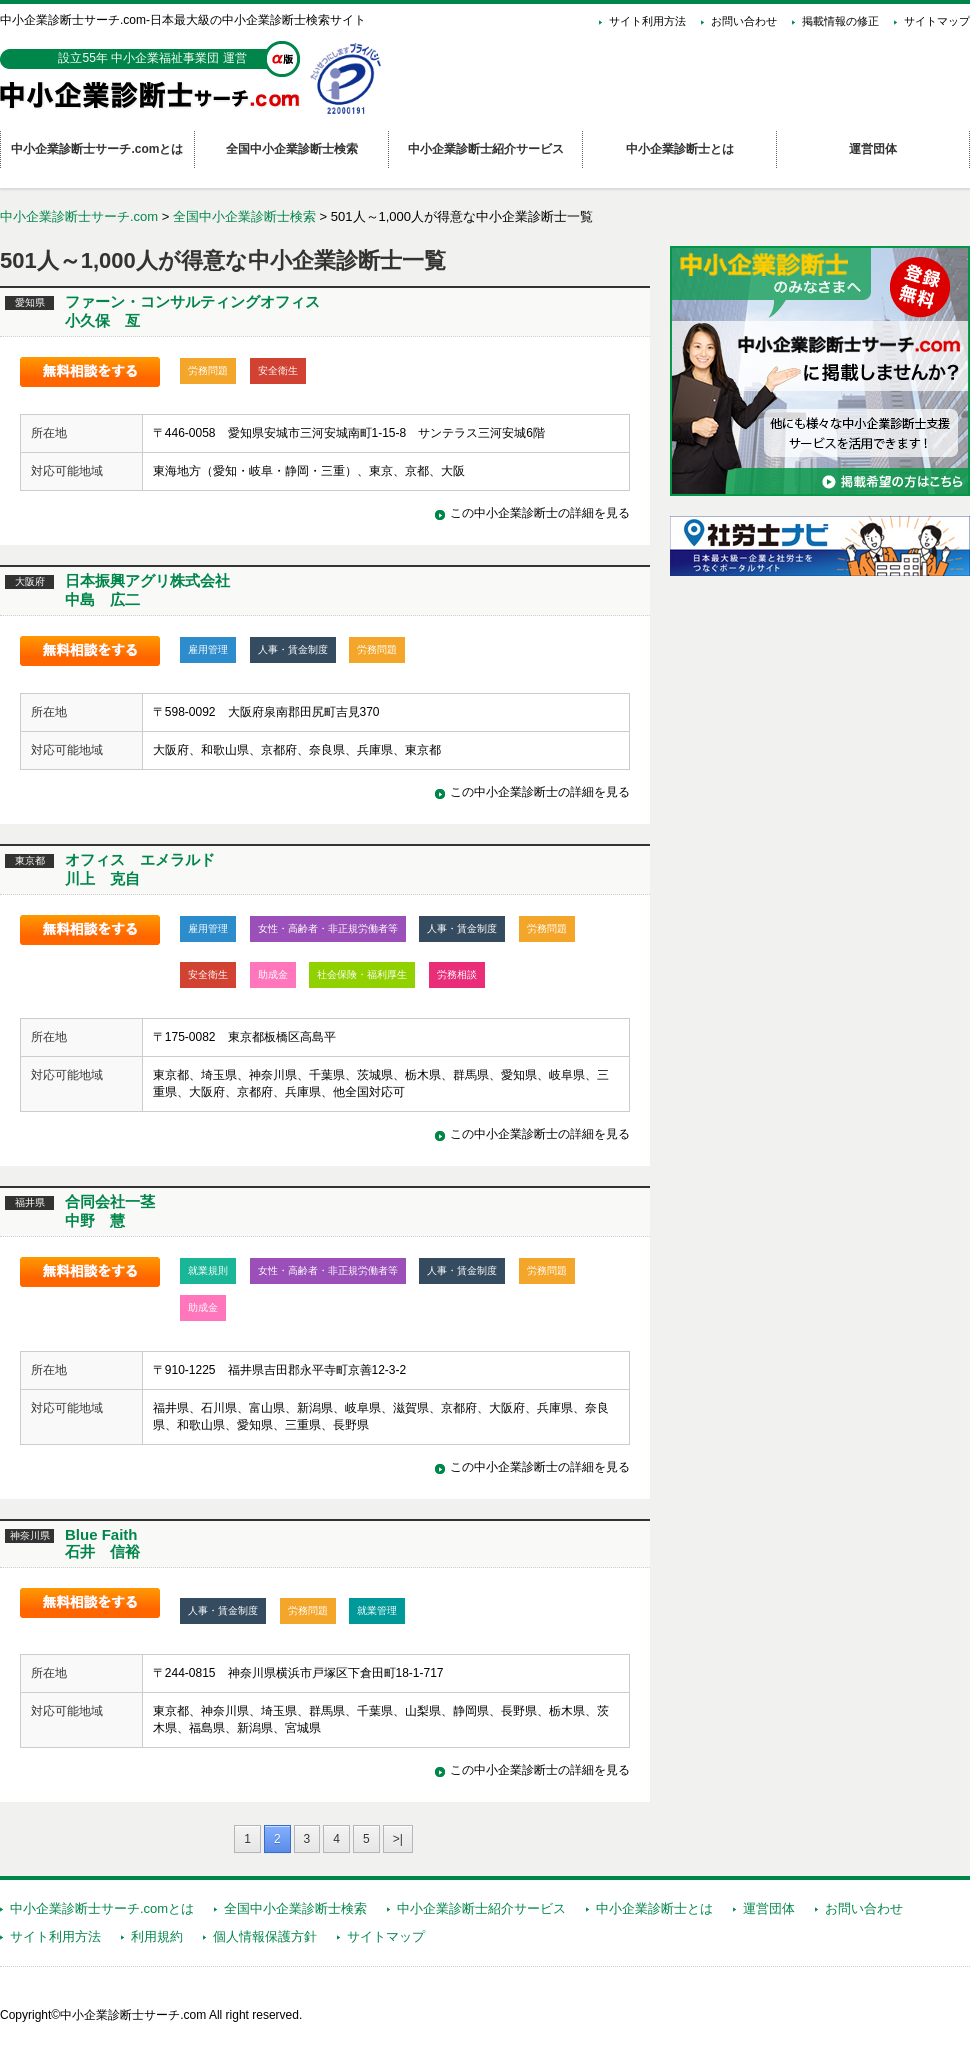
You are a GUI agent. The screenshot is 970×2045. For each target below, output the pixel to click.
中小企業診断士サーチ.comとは (102, 1908)
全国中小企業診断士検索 (244, 216)
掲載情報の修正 (840, 21)
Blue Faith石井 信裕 (102, 1543)
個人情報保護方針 (265, 1936)
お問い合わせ (744, 21)
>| (398, 1839)
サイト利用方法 (647, 21)
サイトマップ (937, 21)
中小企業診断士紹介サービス (481, 1908)
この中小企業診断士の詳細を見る (540, 513)
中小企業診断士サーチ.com (79, 216)
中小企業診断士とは (654, 1908)
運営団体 (769, 1908)
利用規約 (157, 1936)
